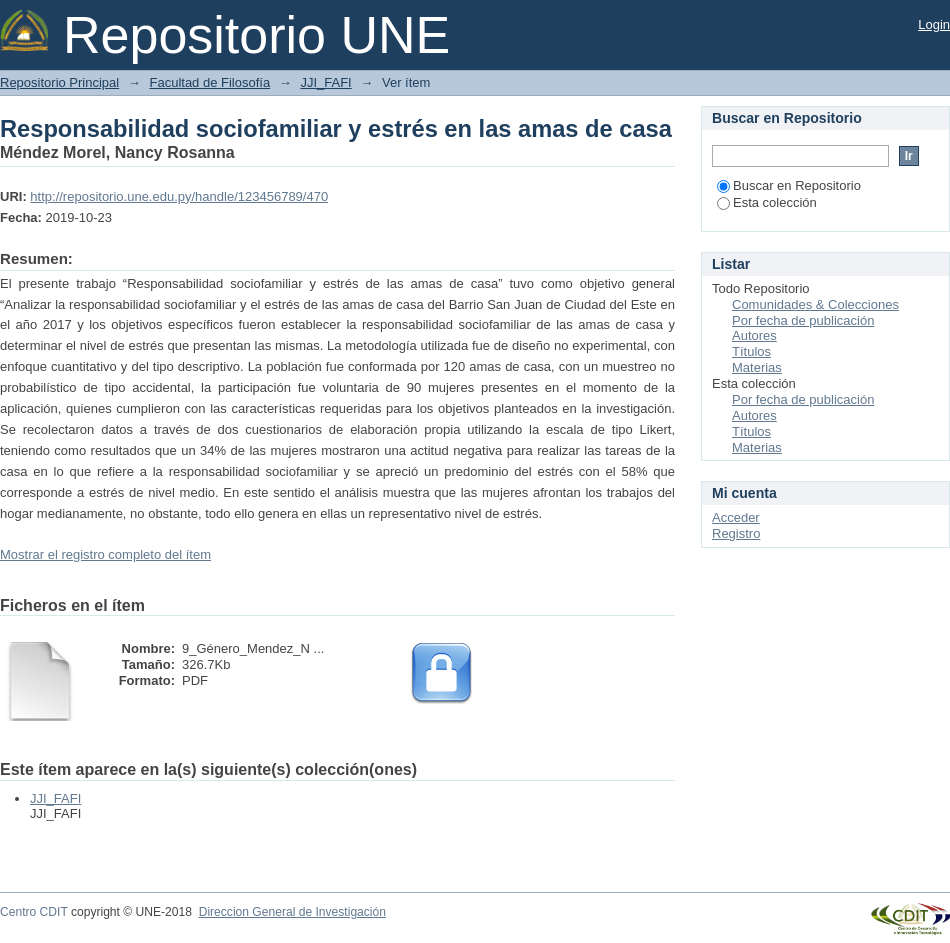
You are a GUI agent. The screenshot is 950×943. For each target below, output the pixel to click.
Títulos (751, 351)
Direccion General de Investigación (292, 912)
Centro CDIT (34, 912)
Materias (757, 367)
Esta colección (767, 202)
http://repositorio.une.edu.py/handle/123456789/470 (179, 196)
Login (934, 24)
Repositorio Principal (59, 82)
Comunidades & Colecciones (815, 304)
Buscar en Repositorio (789, 185)
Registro (736, 533)
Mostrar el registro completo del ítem (105, 554)
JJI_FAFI (325, 82)
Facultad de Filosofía (209, 82)
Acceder (736, 517)
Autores (754, 335)
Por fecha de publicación (803, 320)
